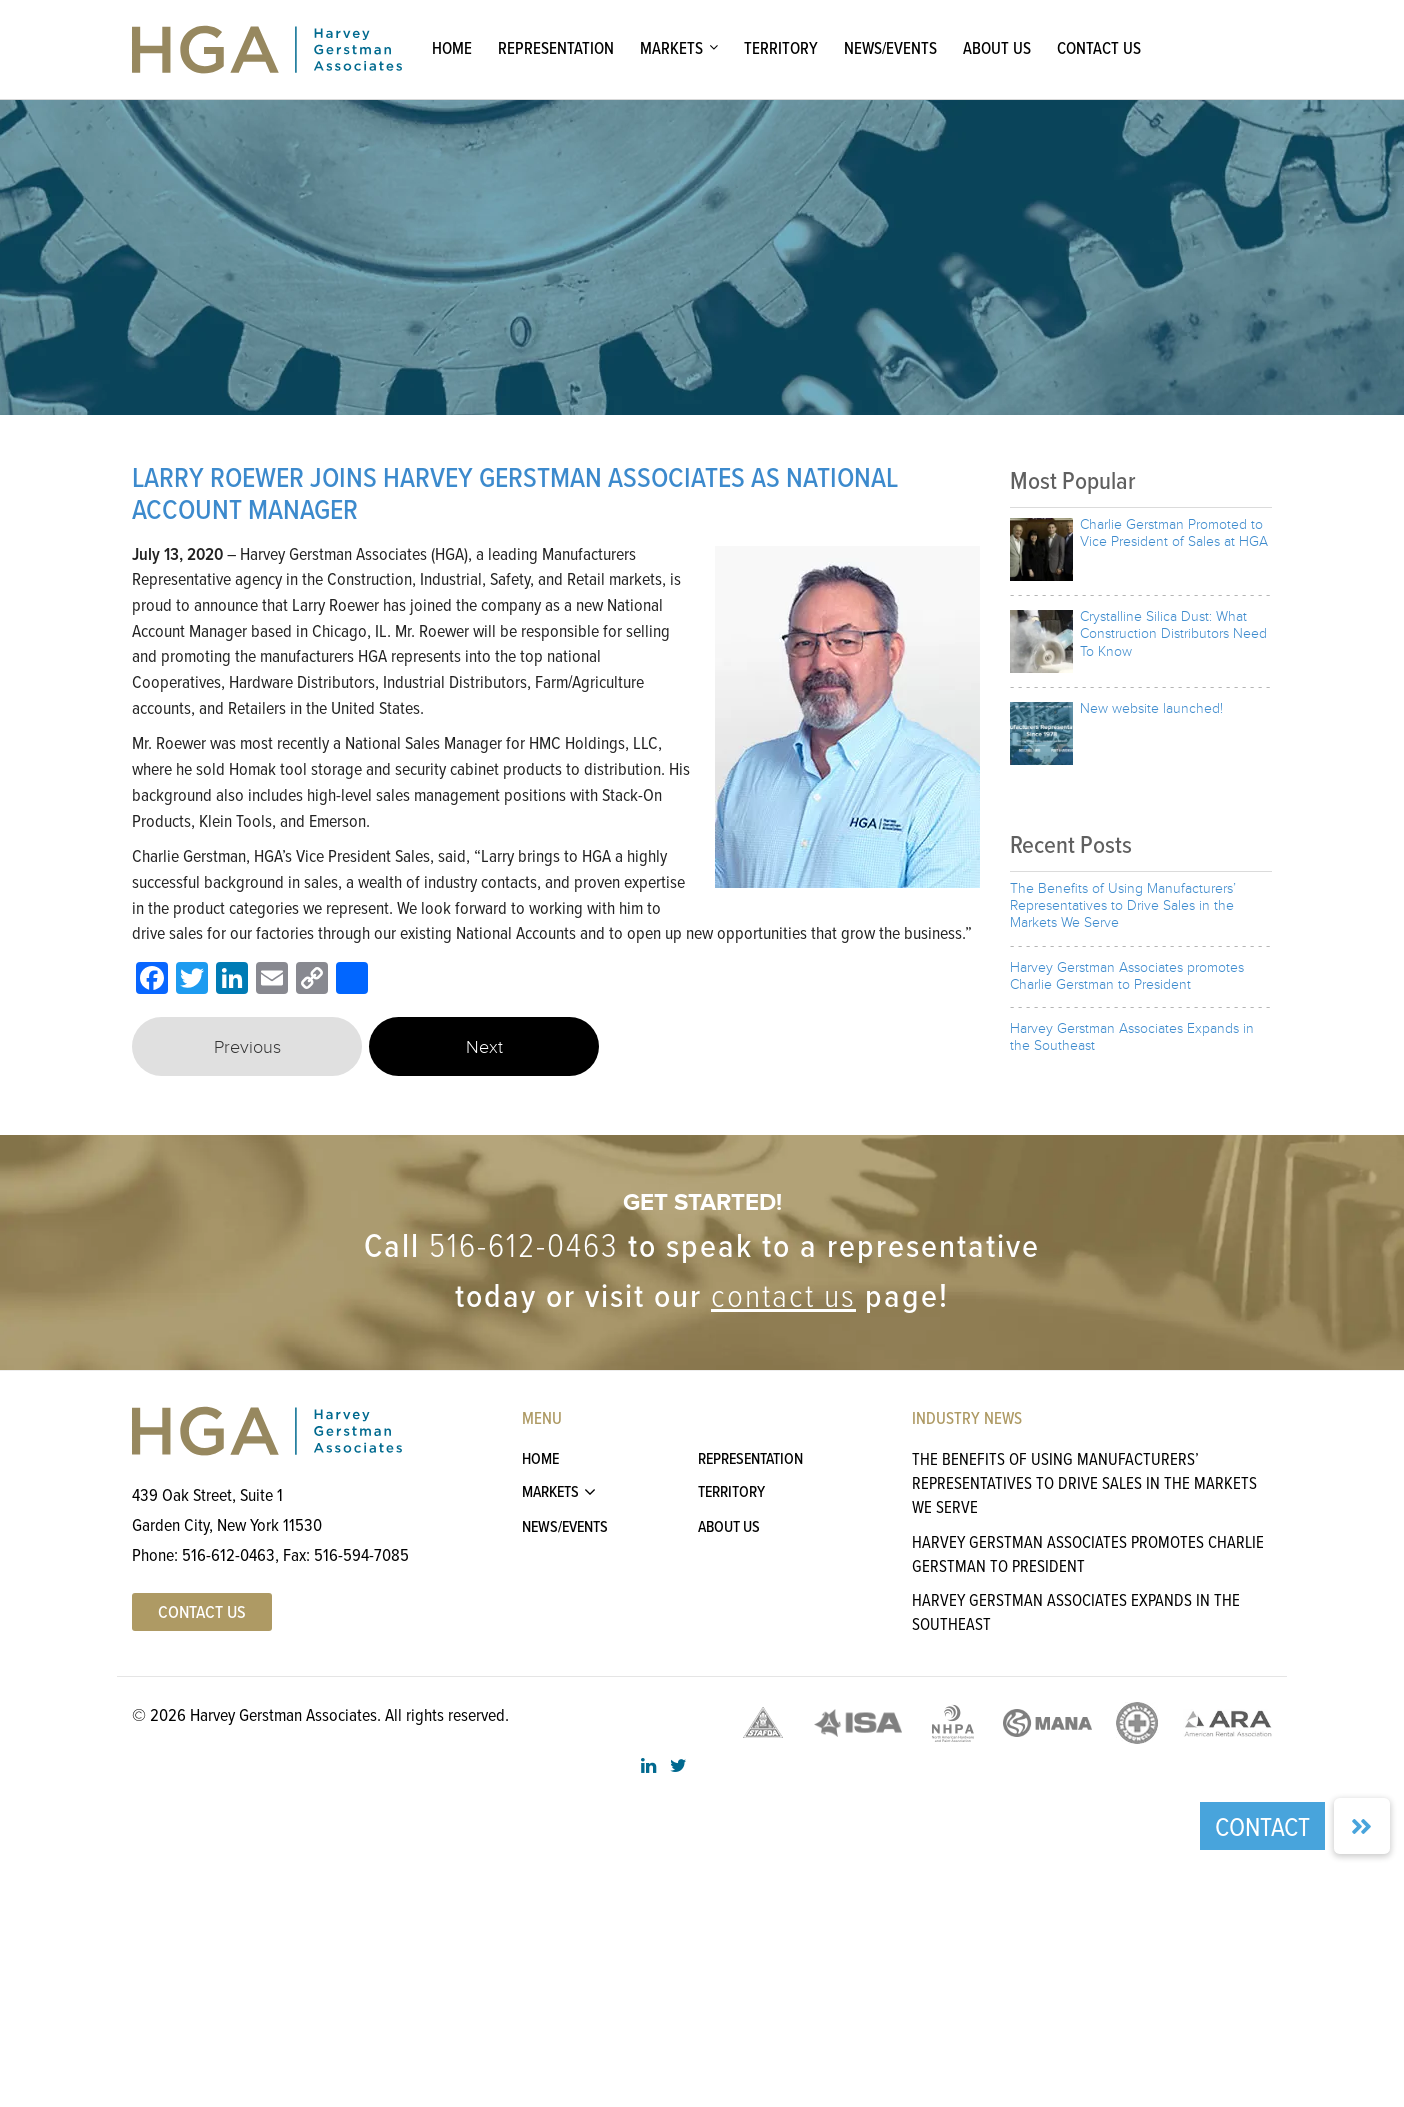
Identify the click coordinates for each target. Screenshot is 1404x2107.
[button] (1362, 1826)
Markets (671, 48)
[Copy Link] (312, 980)
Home (452, 48)
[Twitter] (192, 980)
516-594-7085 (361, 1554)
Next (484, 1047)
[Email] (272, 980)
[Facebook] (152, 980)
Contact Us (1099, 48)
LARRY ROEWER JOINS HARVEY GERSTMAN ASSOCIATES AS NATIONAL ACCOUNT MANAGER (515, 492)
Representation (556, 48)
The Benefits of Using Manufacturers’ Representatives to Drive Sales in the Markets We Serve (1084, 1483)
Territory (781, 48)
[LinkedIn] (232, 980)
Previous (247, 1047)
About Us (997, 48)
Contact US (202, 1611)
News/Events (890, 48)
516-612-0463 (524, 1245)
